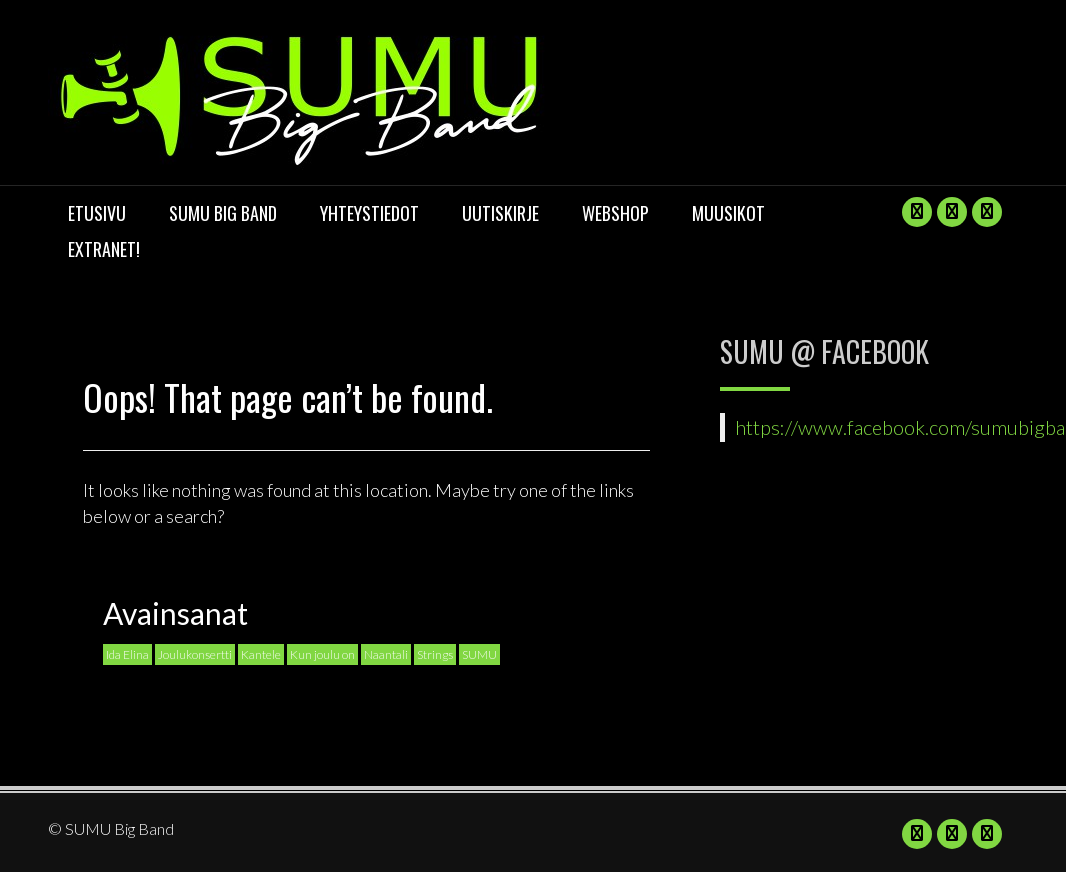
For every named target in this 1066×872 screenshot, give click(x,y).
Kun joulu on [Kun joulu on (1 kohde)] (322, 654)
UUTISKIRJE (500, 213)
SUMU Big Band (223, 213)
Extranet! (104, 249)
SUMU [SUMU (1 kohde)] (479, 654)
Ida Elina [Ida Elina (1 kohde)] (127, 654)
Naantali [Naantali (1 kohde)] (386, 654)
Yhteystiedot (369, 213)
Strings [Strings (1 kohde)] (435, 654)
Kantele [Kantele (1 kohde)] (261, 654)
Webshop (615, 213)
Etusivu (97, 213)
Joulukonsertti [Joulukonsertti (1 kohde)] (195, 654)
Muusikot (728, 213)
